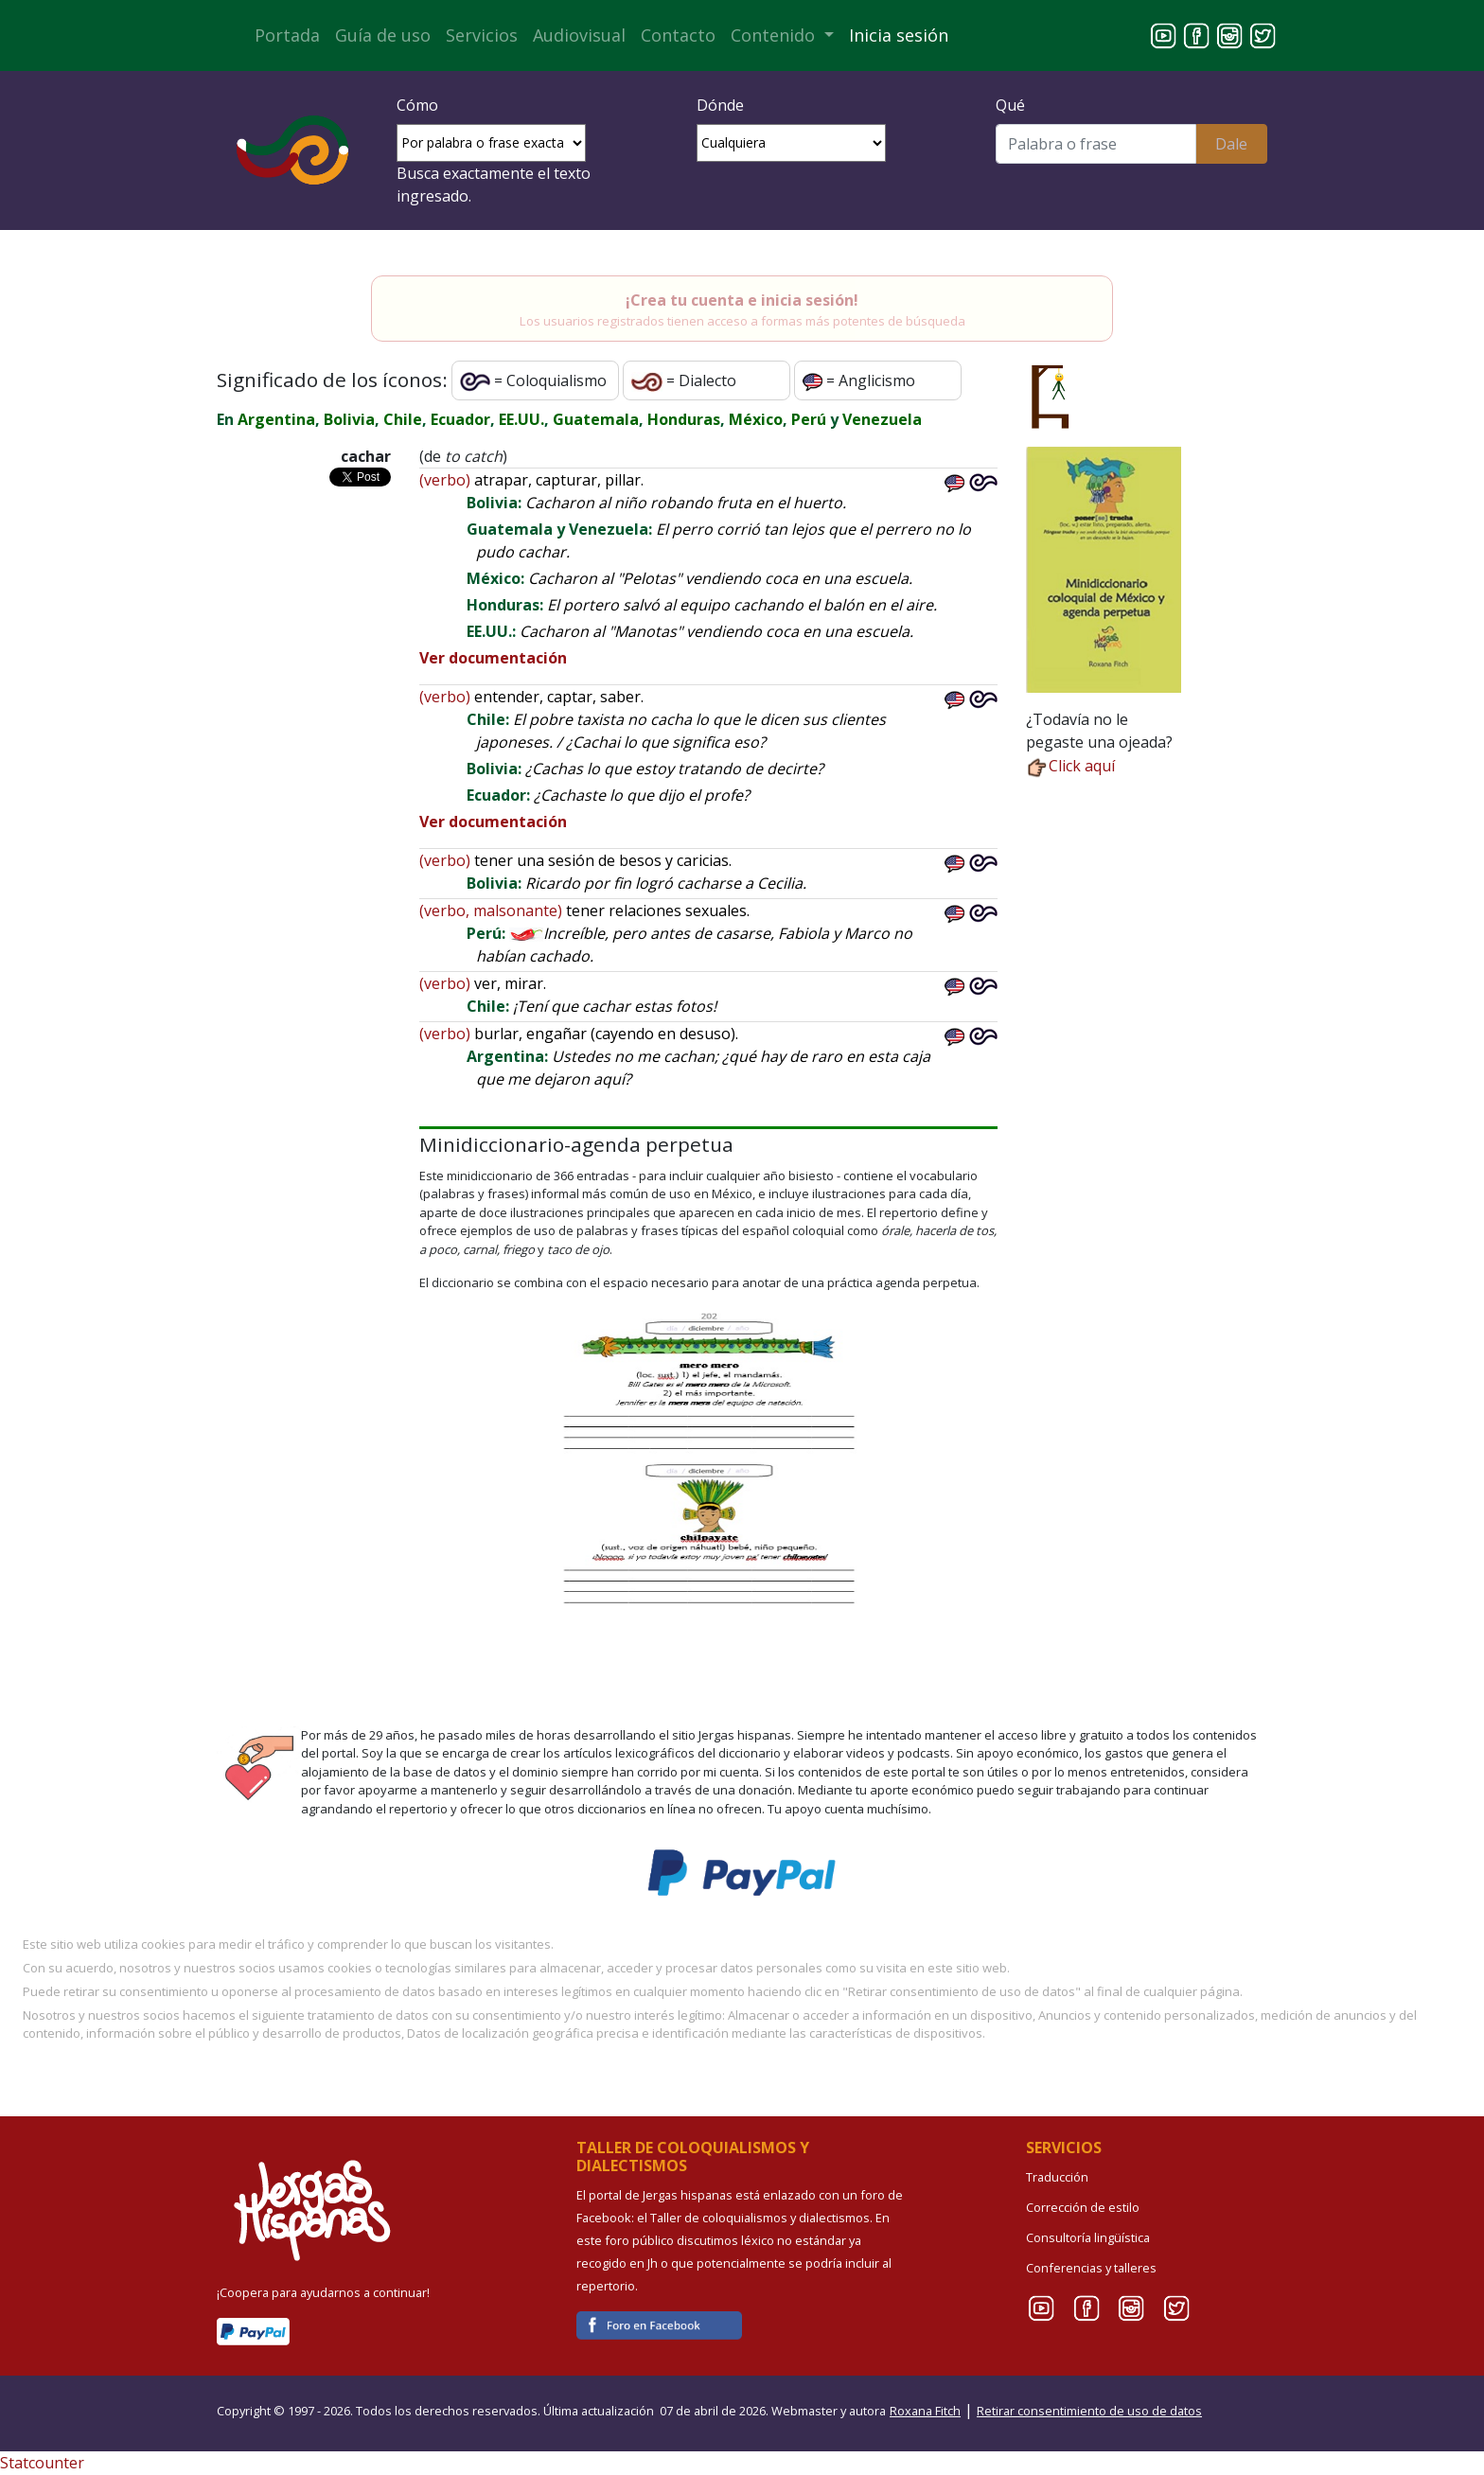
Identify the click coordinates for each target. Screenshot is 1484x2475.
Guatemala (596, 419)
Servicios (482, 35)
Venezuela (882, 419)
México (756, 419)
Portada (287, 35)
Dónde (720, 105)
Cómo (417, 105)
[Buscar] (1095, 144)
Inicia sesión (898, 35)
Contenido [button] (775, 35)
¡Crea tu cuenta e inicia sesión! (742, 300)
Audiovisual (579, 35)
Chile (402, 419)
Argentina (276, 419)
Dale (1231, 143)
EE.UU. (521, 419)
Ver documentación (493, 657)
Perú (808, 419)
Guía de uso (383, 35)
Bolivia (349, 419)
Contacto (678, 35)
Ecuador (460, 419)
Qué (1010, 105)
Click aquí (1070, 765)
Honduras (683, 419)
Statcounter (42, 2462)
